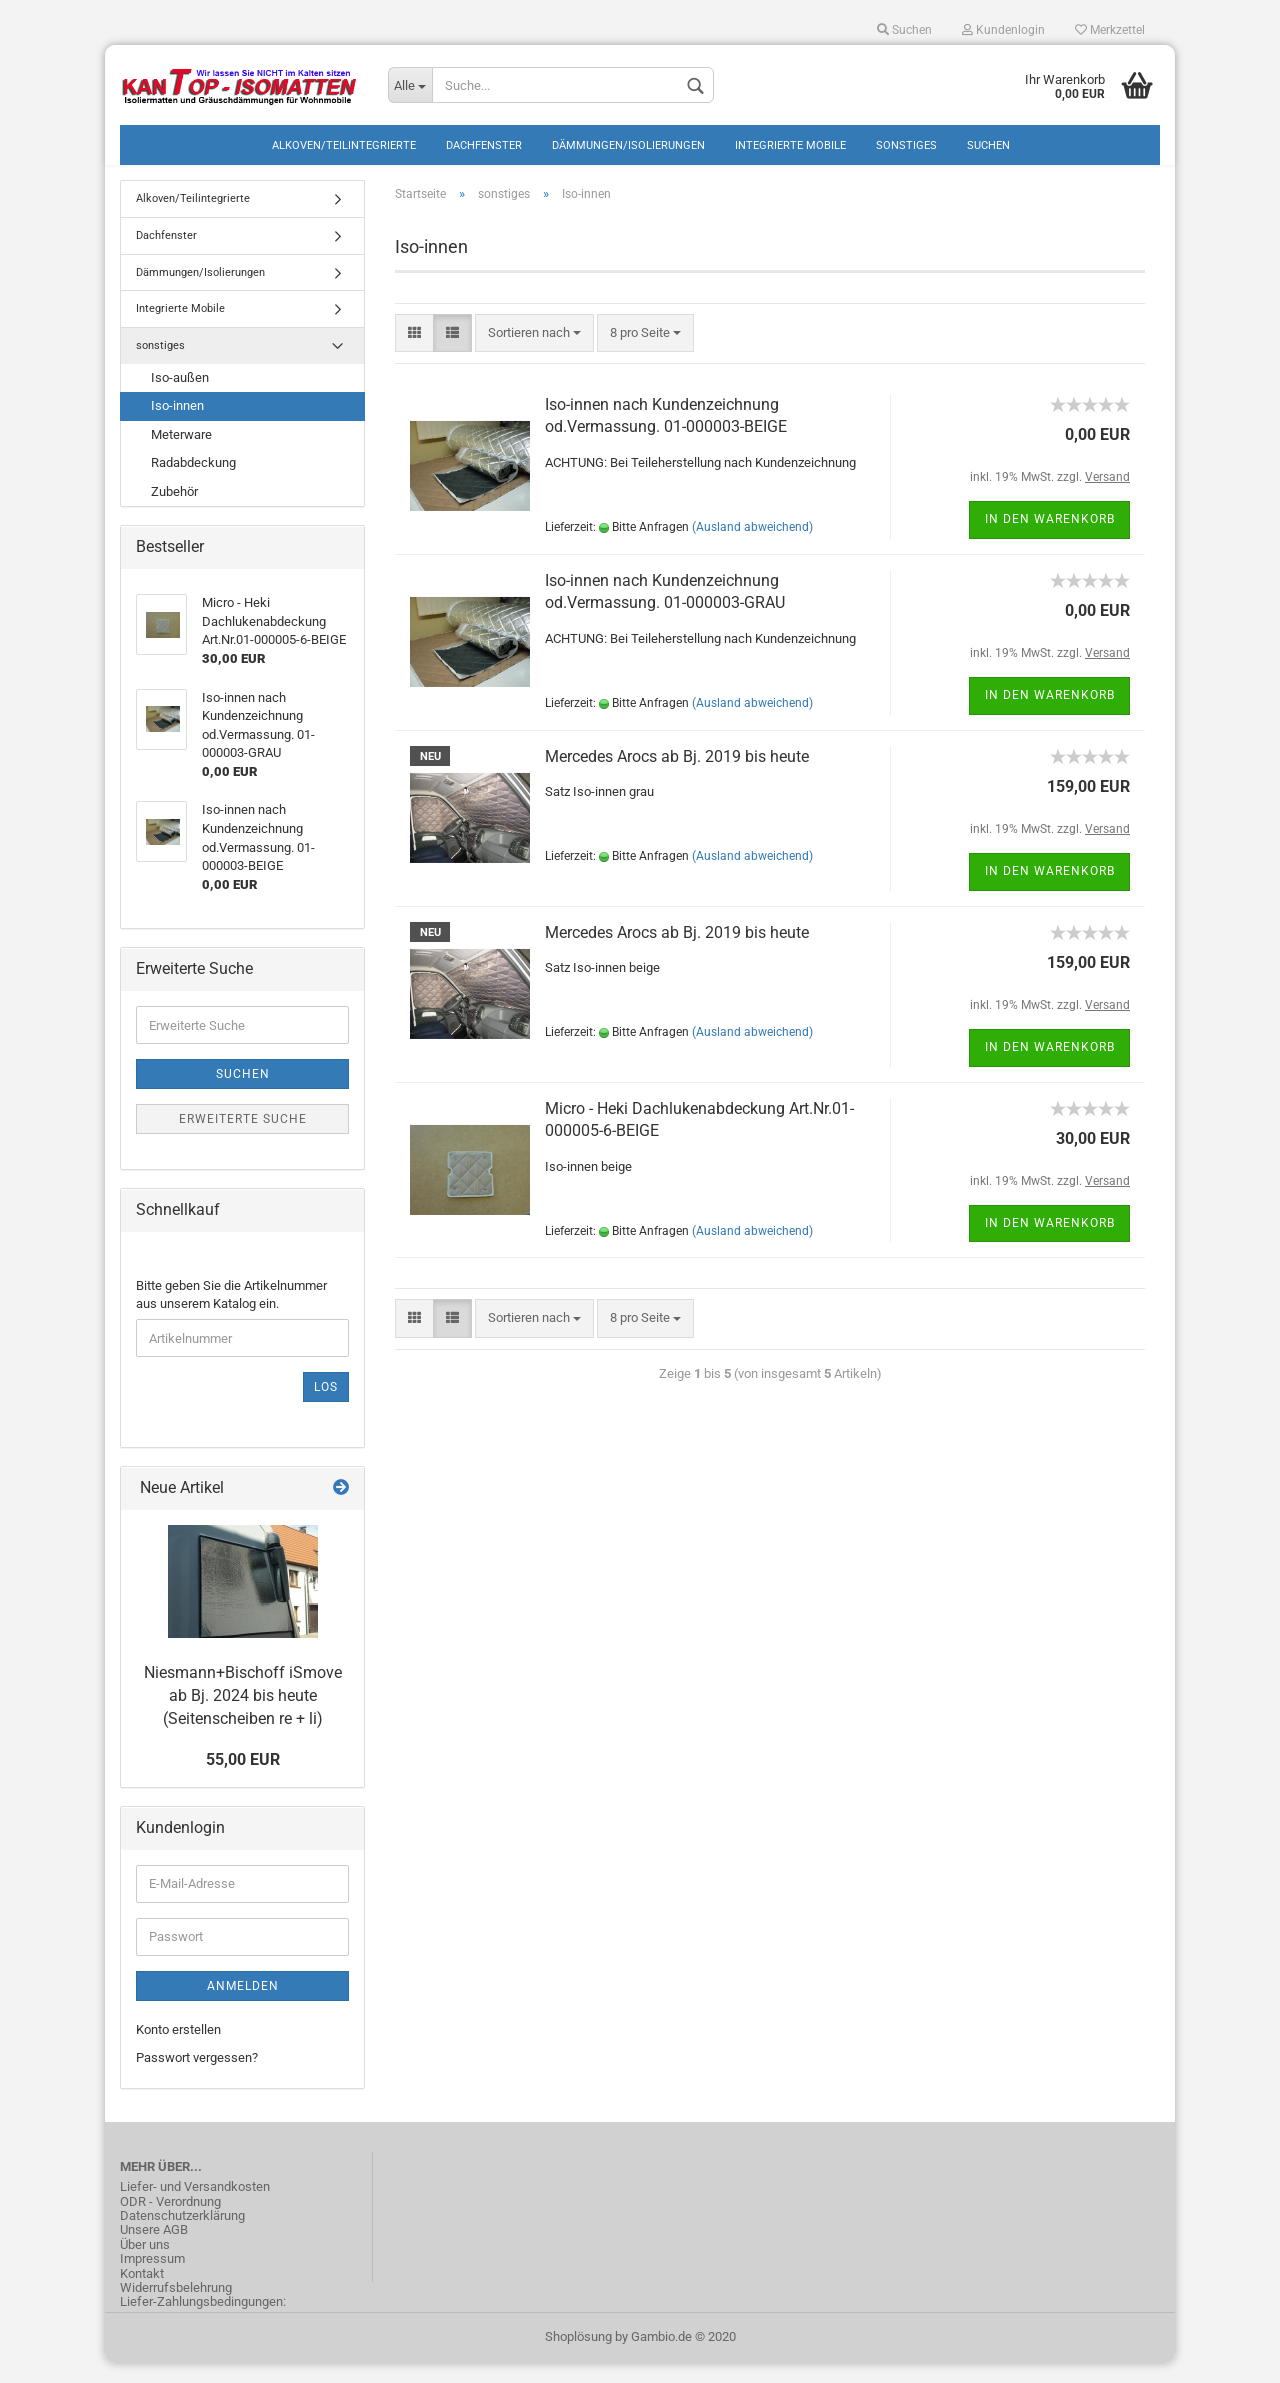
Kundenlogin (1003, 30)
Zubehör (174, 511)
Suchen (904, 30)
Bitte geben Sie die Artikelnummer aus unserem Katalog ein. (231, 1315)
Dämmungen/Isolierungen (628, 145)
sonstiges (906, 145)
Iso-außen (180, 397)
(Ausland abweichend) (752, 547)
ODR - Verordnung (170, 2221)
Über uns (145, 2265)
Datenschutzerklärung (182, 2236)
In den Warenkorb (1050, 539)
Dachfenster (484, 145)
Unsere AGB (154, 2250)
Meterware (181, 454)
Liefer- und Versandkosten (195, 2207)
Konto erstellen (178, 2049)
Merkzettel (1110, 30)
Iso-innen (177, 425)
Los (326, 1407)
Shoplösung (578, 2356)
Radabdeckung (193, 482)
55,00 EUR (243, 1779)
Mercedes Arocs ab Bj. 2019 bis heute (677, 775)
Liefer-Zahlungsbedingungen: (203, 2322)
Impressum (152, 2279)
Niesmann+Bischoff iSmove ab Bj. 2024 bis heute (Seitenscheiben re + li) (243, 1715)
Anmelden (243, 2006)
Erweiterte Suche (243, 1139)
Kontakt (142, 2293)
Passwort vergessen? (197, 2077)
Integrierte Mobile (790, 145)
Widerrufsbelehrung (176, 2308)
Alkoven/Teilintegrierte (344, 145)
